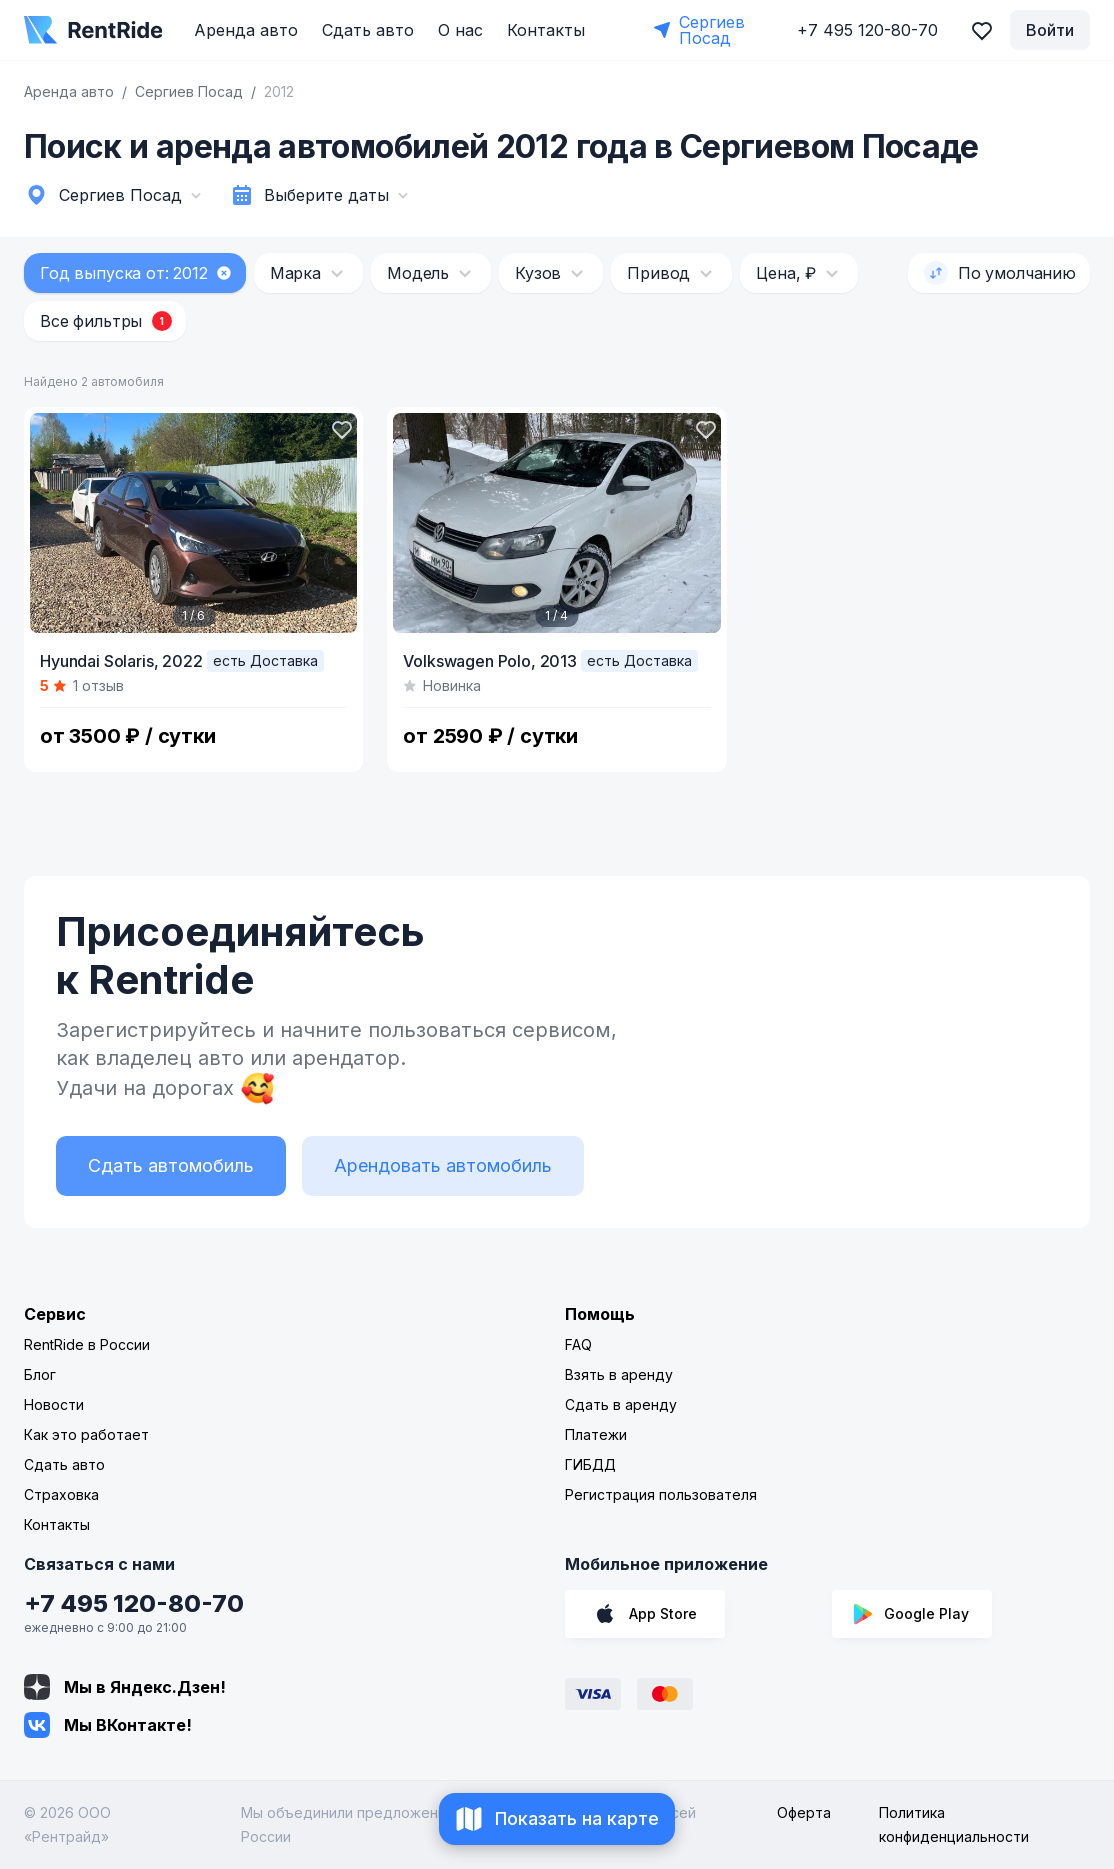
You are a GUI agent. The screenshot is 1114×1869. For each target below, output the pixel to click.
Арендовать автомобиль (443, 1165)
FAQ (578, 1344)
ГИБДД (590, 1464)
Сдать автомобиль (171, 1165)
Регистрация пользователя (661, 1494)
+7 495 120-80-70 (134, 1603)
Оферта (804, 1812)
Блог (40, 1374)
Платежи (596, 1434)
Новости (54, 1404)
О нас (460, 30)
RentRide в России (87, 1344)
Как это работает (86, 1434)
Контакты (546, 30)
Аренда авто (246, 30)
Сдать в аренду (621, 1404)
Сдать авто (368, 30)
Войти (1050, 30)
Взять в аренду (619, 1374)
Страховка (61, 1494)
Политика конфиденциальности (954, 1824)
